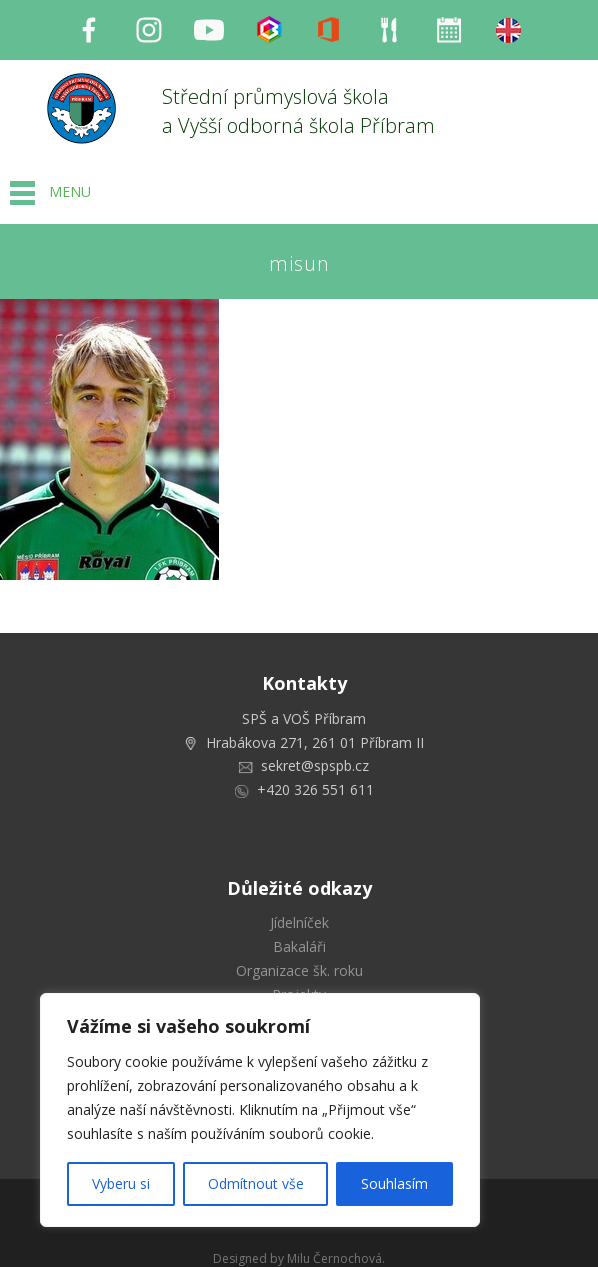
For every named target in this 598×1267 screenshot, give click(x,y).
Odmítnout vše (256, 1183)
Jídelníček (299, 922)
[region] (260, 1110)
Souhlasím (394, 1183)
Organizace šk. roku (299, 970)
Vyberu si (121, 1183)
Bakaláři (299, 946)
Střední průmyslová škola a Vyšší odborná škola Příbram (298, 111)
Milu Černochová (334, 1258)
